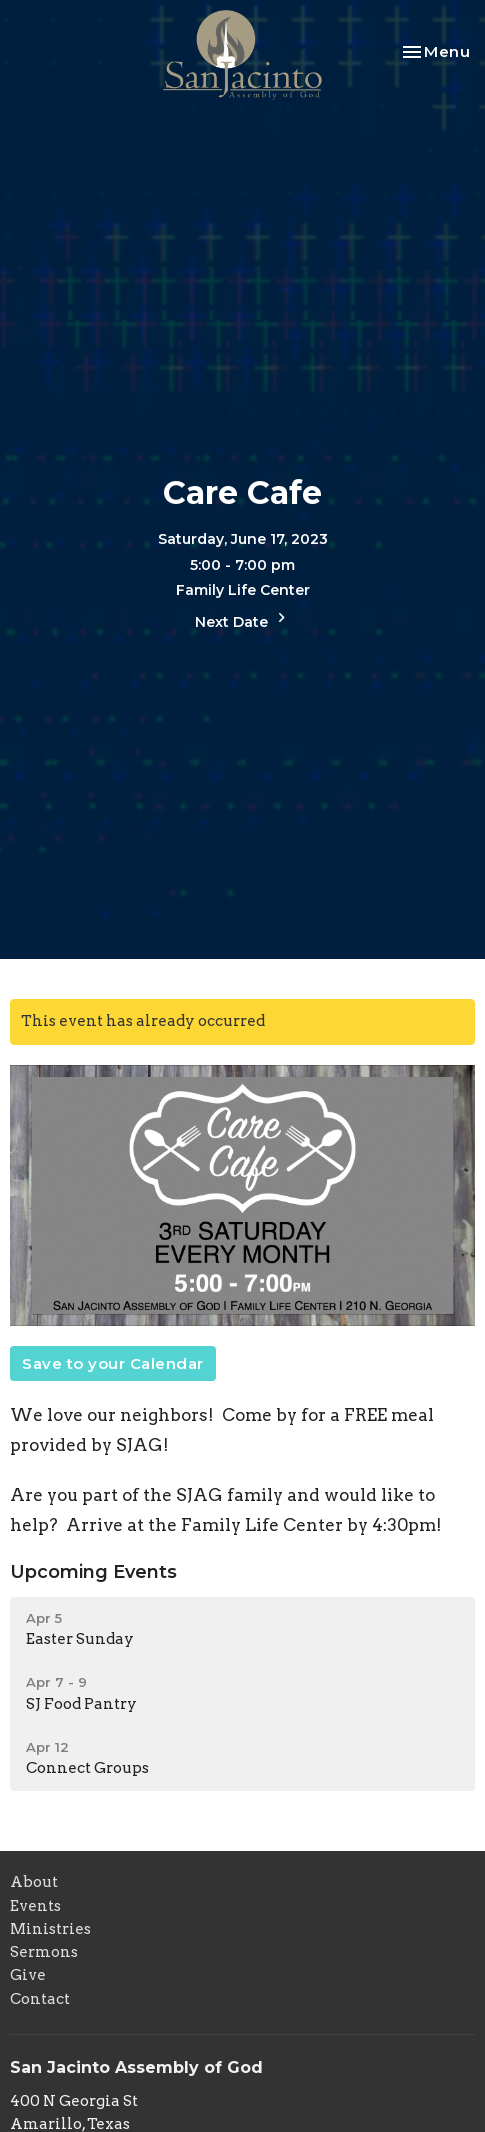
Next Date (243, 619)
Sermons (44, 1952)
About (34, 1882)
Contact (40, 1999)
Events (35, 1906)
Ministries (50, 1929)
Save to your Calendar (113, 1363)
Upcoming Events (93, 1572)
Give (28, 1975)
